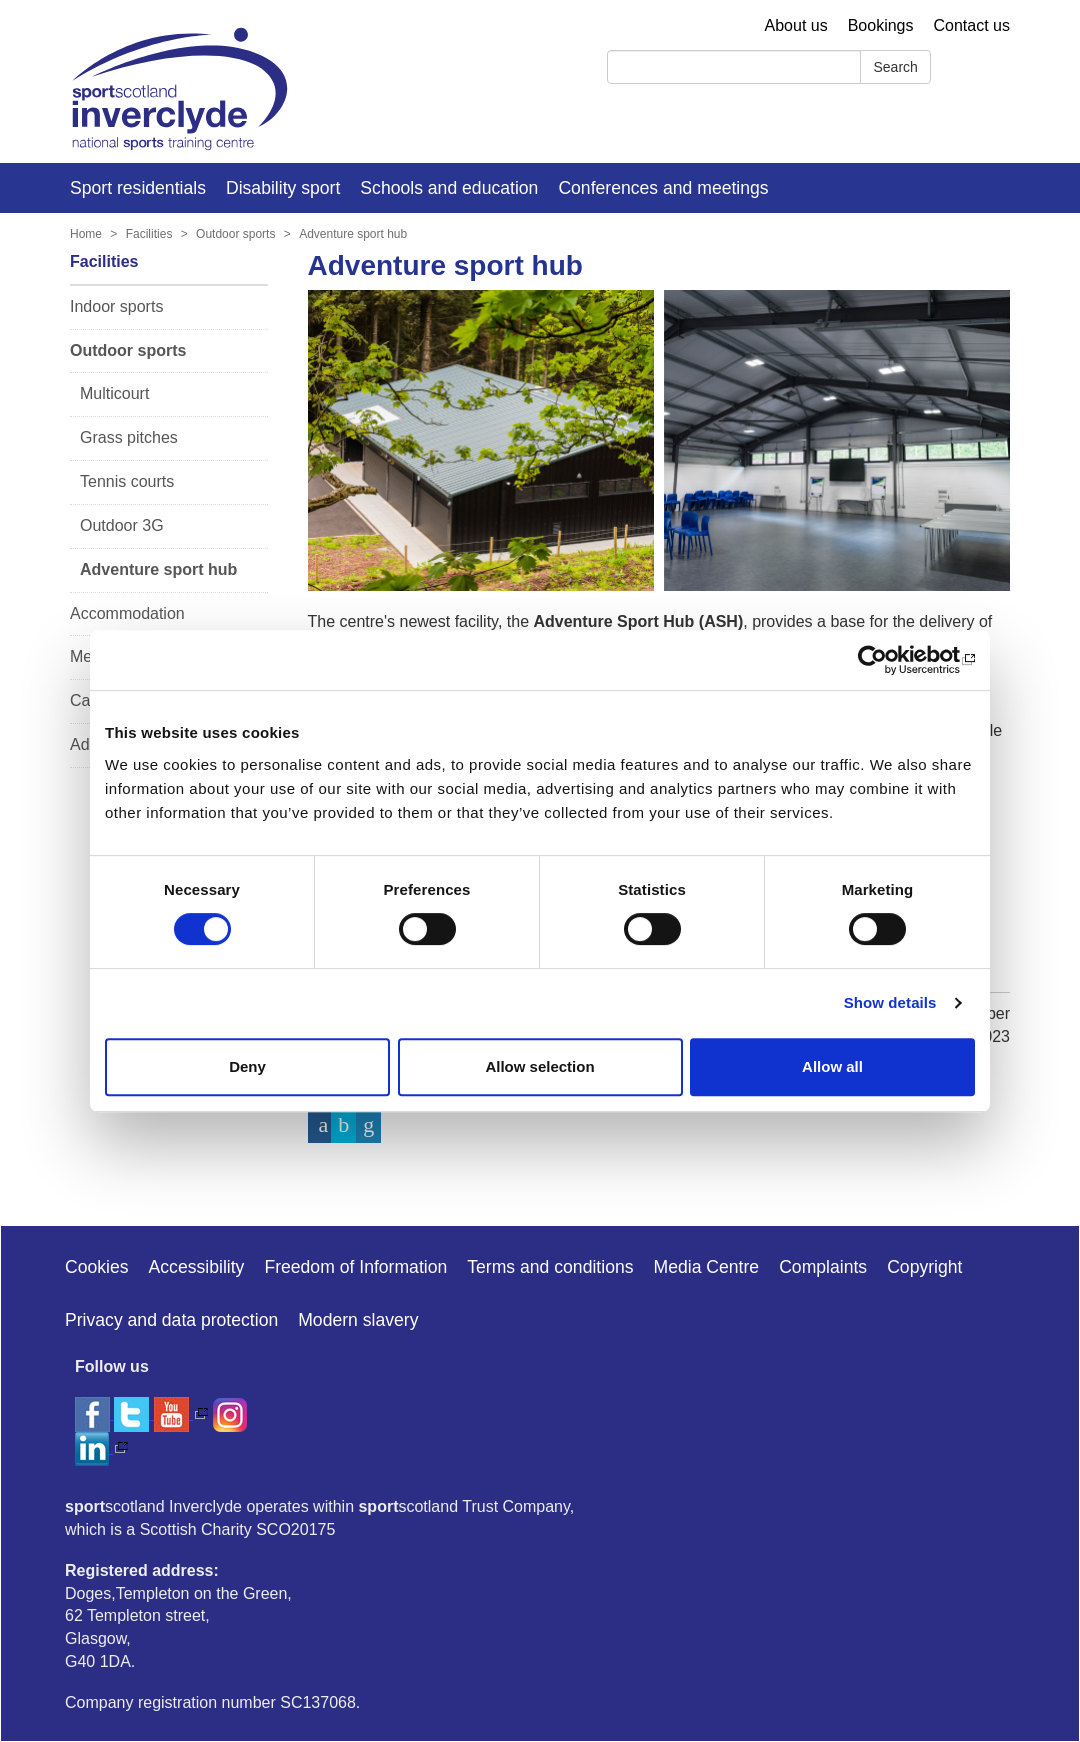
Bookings (881, 25)
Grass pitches (129, 437)
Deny (247, 1066)
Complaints (823, 1267)
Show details (890, 1002)
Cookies (97, 1267)
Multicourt (114, 393)
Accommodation (127, 613)
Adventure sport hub (353, 234)
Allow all (832, 1066)
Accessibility (197, 1267)
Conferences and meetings (663, 188)
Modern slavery (358, 1320)
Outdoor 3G (122, 525)
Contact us (972, 25)
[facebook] (94, 1413)
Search (895, 67)
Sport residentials (138, 188)
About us (796, 25)
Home (86, 234)
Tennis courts (127, 481)
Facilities (149, 234)
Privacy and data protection (171, 1320)
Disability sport (283, 188)
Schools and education (449, 188)
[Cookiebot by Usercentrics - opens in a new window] (887, 660)
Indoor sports (116, 306)
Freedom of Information (355, 1267)
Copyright (924, 1267)
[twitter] (133, 1413)
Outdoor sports (235, 234)
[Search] (734, 67)
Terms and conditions (550, 1267)
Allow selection (539, 1066)
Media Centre (707, 1267)
